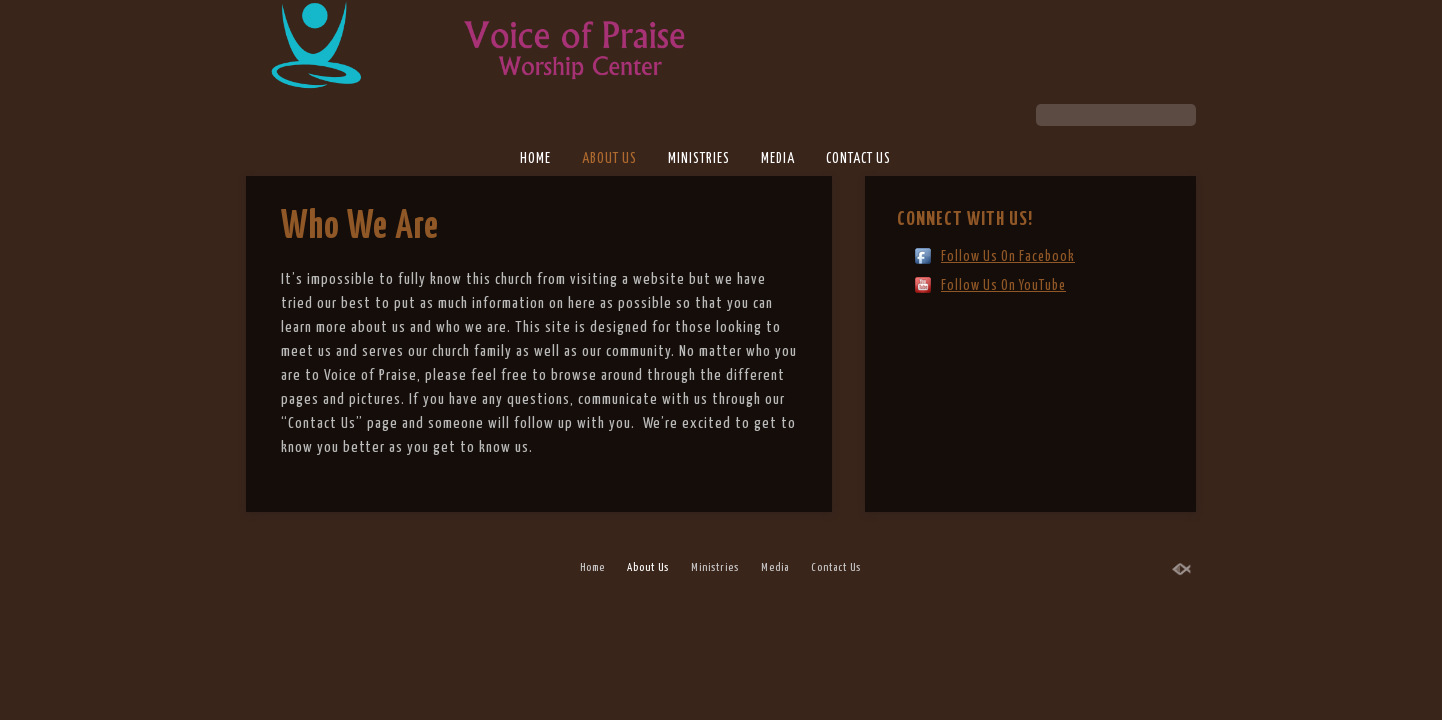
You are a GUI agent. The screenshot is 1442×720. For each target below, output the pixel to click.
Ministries (699, 159)
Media (778, 159)
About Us (609, 159)
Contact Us (858, 159)
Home (535, 159)
